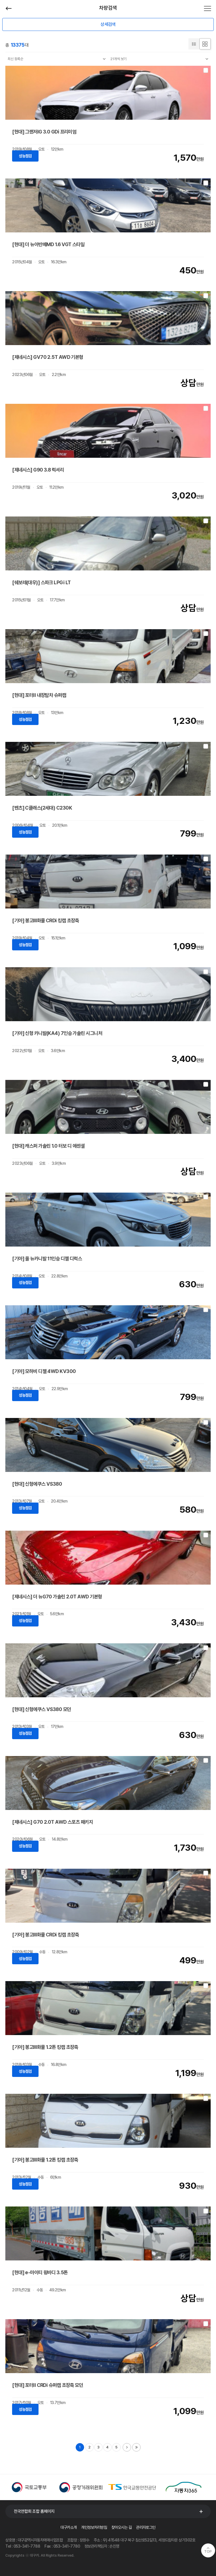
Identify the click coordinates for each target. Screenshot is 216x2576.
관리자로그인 (146, 2527)
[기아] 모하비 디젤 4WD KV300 (44, 1371)
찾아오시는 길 (121, 2527)
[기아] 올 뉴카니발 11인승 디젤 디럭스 (47, 1258)
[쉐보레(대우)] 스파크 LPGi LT (41, 582)
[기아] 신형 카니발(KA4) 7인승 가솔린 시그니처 (57, 1033)
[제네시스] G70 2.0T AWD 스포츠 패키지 (52, 1822)
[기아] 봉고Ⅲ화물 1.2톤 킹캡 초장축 (45, 2047)
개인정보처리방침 (94, 2527)
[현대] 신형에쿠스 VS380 (37, 1484)
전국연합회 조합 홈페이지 (34, 2511)
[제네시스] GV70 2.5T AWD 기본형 (47, 357)
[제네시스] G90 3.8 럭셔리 (38, 470)
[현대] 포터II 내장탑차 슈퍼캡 (39, 695)
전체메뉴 (207, 8)
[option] (31, 2487)
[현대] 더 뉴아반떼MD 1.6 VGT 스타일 (48, 244)
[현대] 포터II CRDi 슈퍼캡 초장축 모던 (47, 2385)
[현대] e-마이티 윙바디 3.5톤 (40, 2272)
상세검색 (107, 24)
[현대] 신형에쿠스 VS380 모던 (41, 1709)
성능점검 (25, 155)
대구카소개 (68, 2527)
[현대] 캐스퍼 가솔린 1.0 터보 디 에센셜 (48, 1146)
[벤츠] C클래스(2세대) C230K (42, 808)
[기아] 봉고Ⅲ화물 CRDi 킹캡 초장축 (45, 920)
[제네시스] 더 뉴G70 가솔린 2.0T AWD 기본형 (57, 1596)
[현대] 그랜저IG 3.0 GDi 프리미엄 (44, 132)
